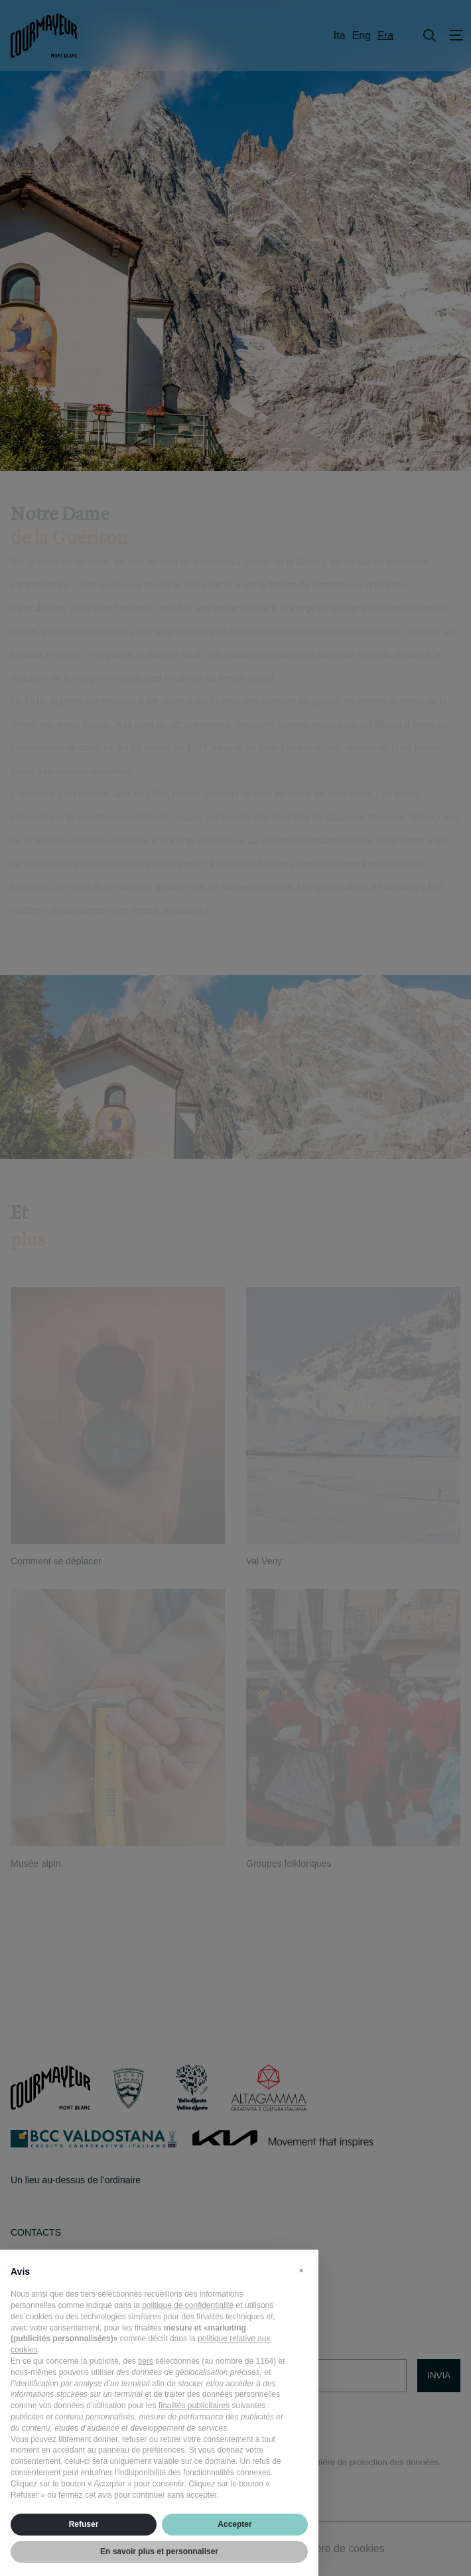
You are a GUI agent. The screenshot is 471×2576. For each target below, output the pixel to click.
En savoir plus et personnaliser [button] (159, 2551)
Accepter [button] (234, 2524)
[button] (301, 2270)
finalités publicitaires (194, 2405)
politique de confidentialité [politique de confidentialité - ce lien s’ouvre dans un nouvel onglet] (188, 2305)
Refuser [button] (84, 2524)
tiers (145, 2361)
